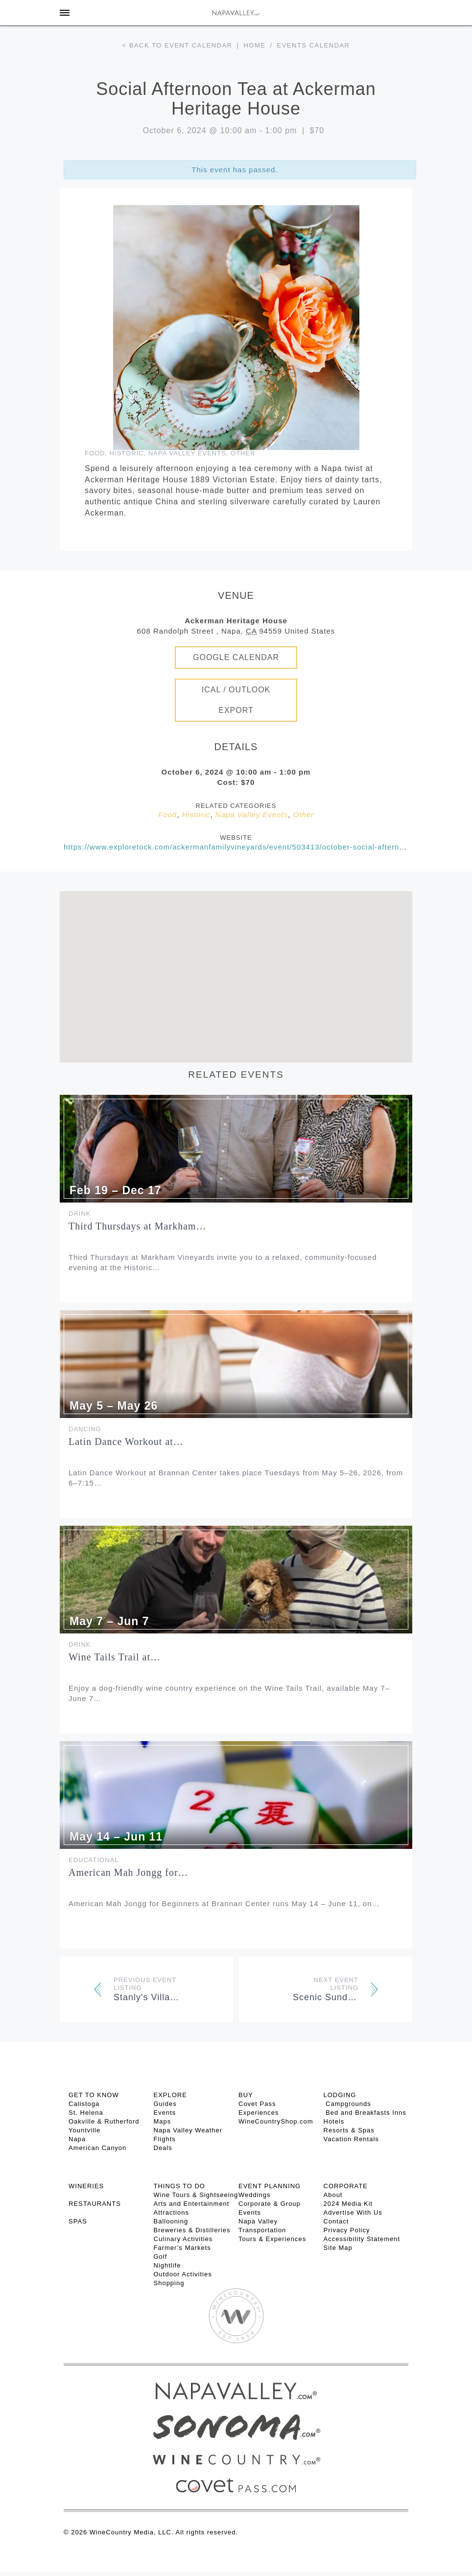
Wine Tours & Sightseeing (196, 2194)
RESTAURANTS (95, 2203)
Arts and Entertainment (192, 2203)
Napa (77, 2139)
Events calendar (313, 45)
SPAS (78, 2221)
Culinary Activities (183, 2239)
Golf (160, 2256)
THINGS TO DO (179, 2186)
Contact (336, 2221)
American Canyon (97, 2147)
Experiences (258, 2112)
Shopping (169, 2283)
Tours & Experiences (272, 2239)
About (333, 2194)
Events (165, 2112)
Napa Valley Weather (188, 2130)
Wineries (86, 2186)
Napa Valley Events (187, 453)
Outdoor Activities (183, 2274)
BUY (245, 2095)
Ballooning (171, 2221)
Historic (127, 453)
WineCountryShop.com (275, 2121)
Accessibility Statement (362, 2239)
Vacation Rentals (351, 2139)
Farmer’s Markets (182, 2247)
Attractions (171, 2212)
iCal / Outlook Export (236, 699)
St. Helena (86, 2112)
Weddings (254, 2194)
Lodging (340, 2095)
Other (243, 453)
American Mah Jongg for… (129, 1872)
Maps (162, 2121)
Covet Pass (257, 2103)
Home (254, 45)
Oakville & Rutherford (104, 2121)
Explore (170, 2095)
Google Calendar (236, 657)
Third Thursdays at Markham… (138, 1226)
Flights (165, 2139)
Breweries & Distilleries (192, 2230)
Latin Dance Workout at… (126, 1441)
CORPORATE (346, 2186)
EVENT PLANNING (269, 2186)
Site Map (338, 2247)
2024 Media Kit (348, 2203)
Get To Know (94, 2095)
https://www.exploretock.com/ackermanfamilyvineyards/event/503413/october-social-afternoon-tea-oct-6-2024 (267, 847)
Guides (165, 2103)
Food (95, 453)
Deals (163, 2147)
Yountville (84, 2130)
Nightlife (167, 2265)
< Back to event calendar (177, 45)
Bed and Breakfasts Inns (365, 2112)
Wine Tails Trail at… (115, 1657)
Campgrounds (347, 2103)
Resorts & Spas (349, 2130)
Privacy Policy (347, 2230)
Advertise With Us (353, 2212)
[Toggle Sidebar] (65, 12)
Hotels (334, 2121)
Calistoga (84, 2103)
